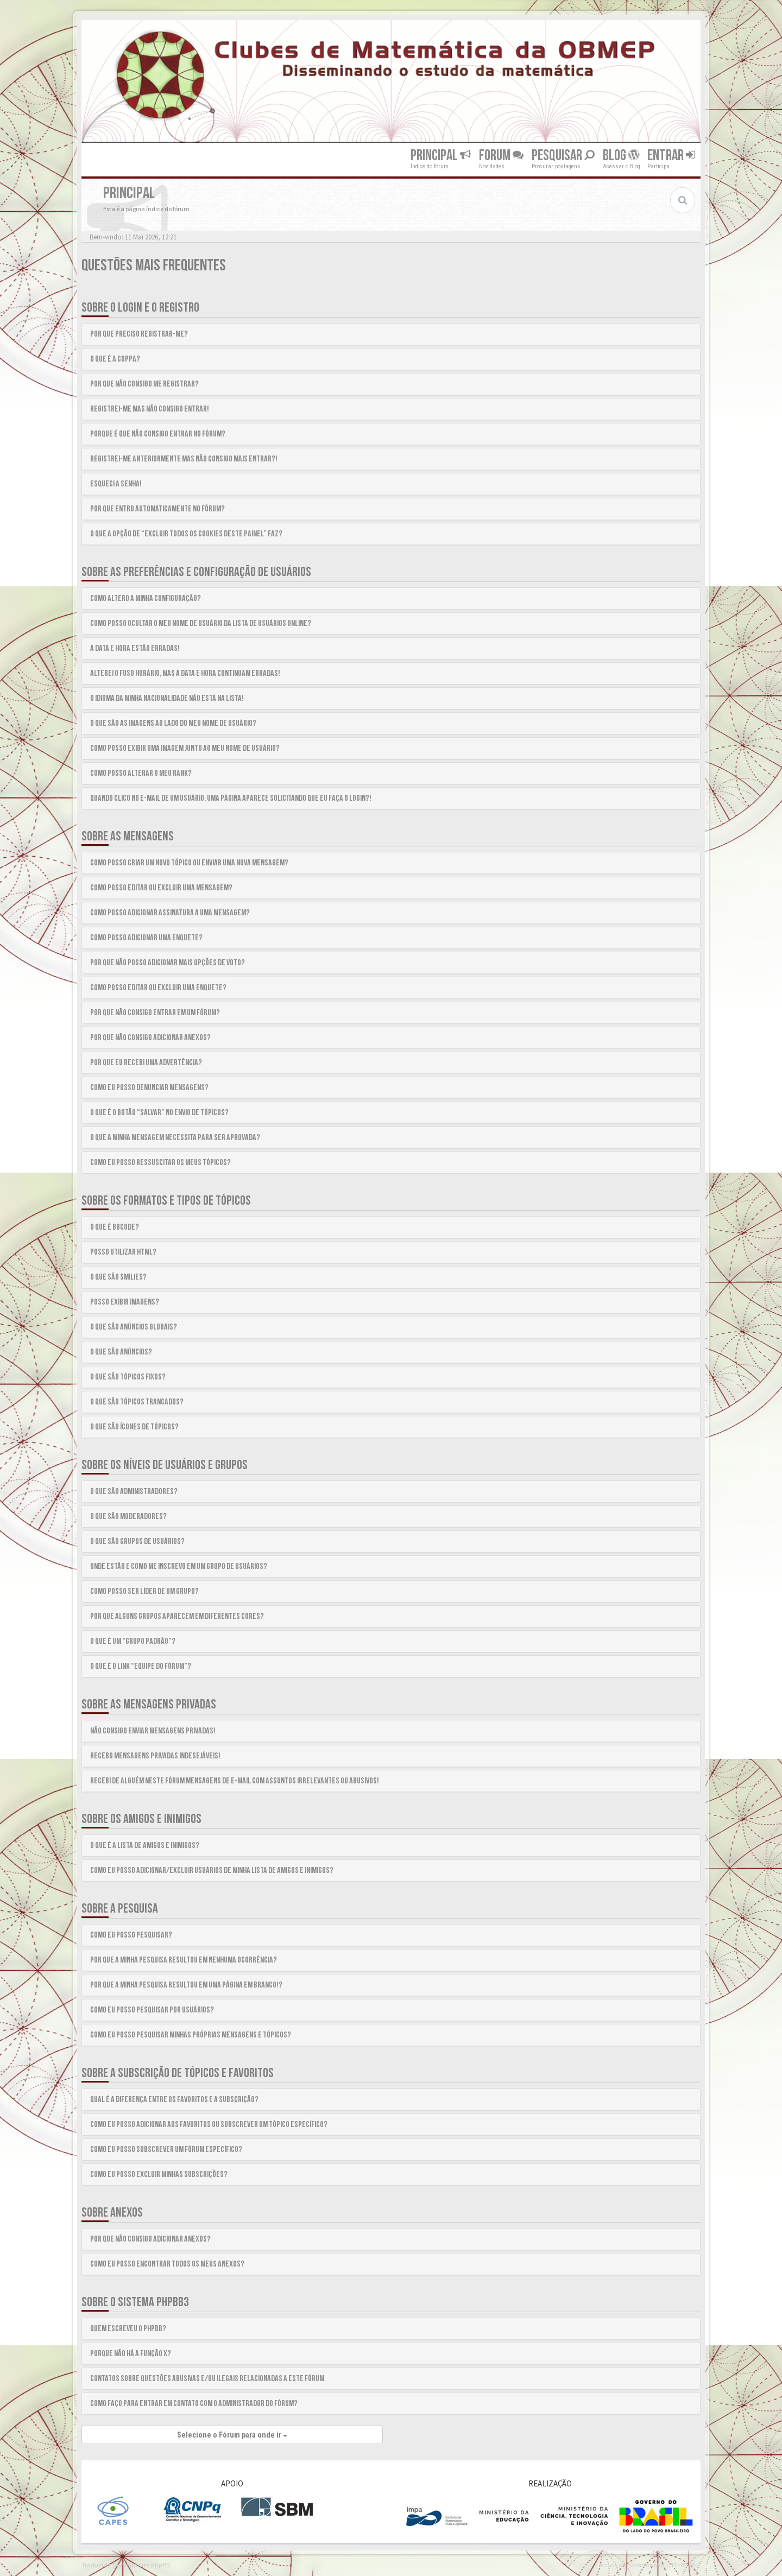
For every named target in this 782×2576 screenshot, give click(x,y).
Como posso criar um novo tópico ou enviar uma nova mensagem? (189, 863)
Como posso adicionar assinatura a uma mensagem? (170, 913)
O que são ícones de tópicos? (134, 1427)
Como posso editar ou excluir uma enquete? (158, 988)
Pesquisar (563, 155)
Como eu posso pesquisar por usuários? (152, 2010)
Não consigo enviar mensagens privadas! (153, 1731)
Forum (501, 155)
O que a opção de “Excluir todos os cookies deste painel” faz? (186, 534)
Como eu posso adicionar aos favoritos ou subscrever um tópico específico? (208, 2124)
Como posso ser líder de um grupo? (144, 1591)
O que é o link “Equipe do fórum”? (140, 1666)
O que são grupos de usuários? (137, 1541)
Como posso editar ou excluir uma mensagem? (161, 888)
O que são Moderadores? (128, 1516)
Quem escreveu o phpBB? (128, 2329)
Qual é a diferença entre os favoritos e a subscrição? (174, 2099)
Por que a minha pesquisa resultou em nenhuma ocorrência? (183, 1960)
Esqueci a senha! (116, 484)
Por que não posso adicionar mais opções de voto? (167, 963)
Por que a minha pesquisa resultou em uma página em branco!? (186, 1985)
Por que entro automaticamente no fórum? (157, 509)
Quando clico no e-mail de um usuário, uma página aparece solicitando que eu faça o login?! (230, 798)
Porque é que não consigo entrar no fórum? (157, 434)
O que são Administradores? (134, 1491)
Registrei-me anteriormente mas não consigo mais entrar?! (184, 459)
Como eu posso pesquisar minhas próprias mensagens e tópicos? (190, 2035)
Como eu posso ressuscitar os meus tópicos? (160, 1162)
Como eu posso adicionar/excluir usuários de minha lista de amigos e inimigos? (211, 1870)
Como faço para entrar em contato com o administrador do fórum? (194, 2403)
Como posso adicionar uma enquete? (146, 938)
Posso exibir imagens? (124, 1302)
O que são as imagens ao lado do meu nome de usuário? (173, 723)
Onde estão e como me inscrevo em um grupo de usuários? (178, 1566)
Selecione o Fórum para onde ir (232, 2435)
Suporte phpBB (148, 2564)
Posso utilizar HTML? (123, 1252)
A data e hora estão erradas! (135, 648)
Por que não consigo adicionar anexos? (150, 1038)
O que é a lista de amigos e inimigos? (144, 1845)
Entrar (671, 155)
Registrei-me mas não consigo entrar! (149, 409)
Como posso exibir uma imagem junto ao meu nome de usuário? (185, 748)
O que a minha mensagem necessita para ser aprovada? (175, 1137)
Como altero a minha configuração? (145, 598)
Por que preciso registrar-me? (139, 334)
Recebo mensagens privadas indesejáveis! (155, 1756)
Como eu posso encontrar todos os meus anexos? (167, 2264)
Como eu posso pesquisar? (131, 1935)
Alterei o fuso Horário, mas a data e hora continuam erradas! (185, 673)
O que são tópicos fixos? (128, 1377)
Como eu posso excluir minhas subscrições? (159, 2174)
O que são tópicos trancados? (137, 1402)
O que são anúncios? (121, 1352)
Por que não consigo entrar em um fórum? (155, 1013)
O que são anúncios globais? (133, 1327)
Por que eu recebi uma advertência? (146, 1063)
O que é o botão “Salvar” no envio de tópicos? (159, 1112)
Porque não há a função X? (130, 2354)
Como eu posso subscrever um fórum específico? (166, 2149)
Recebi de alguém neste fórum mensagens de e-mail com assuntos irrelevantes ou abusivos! (234, 1781)
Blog (621, 155)
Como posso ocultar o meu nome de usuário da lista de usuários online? (200, 623)
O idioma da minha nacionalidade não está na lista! (167, 698)
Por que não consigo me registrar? (144, 384)
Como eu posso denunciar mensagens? (149, 1088)
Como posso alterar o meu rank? (141, 773)
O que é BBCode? (114, 1227)
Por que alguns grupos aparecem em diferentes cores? (177, 1616)
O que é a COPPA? (115, 359)
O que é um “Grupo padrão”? (132, 1641)
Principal (441, 155)
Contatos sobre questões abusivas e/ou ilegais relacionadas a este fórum (207, 2379)
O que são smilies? (118, 1277)
